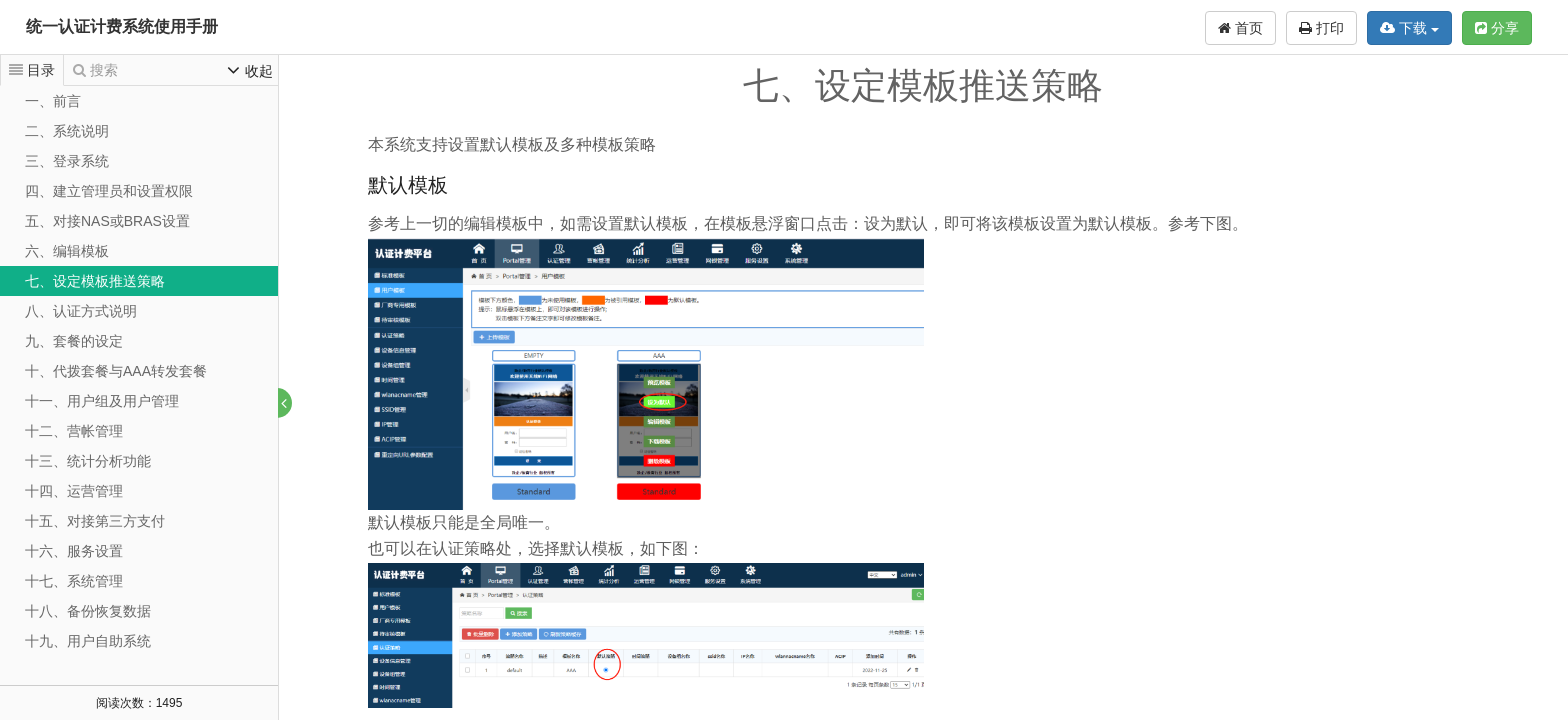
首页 (1240, 28)
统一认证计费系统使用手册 (122, 26)
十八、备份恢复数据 (88, 611)
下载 (1409, 28)
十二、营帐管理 (74, 431)
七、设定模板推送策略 (95, 281)
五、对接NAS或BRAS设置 (107, 221)
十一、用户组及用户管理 (102, 401)
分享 (1497, 28)
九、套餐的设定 (74, 341)
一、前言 (53, 101)
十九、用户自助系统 (88, 641)
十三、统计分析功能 (88, 461)
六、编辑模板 (67, 251)
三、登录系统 (67, 161)
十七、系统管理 (74, 581)
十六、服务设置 (74, 551)
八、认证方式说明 (81, 311)
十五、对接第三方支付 (95, 521)
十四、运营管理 (74, 491)
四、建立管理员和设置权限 (109, 191)
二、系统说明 (67, 131)
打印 (1321, 28)
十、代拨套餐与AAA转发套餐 (116, 371)
